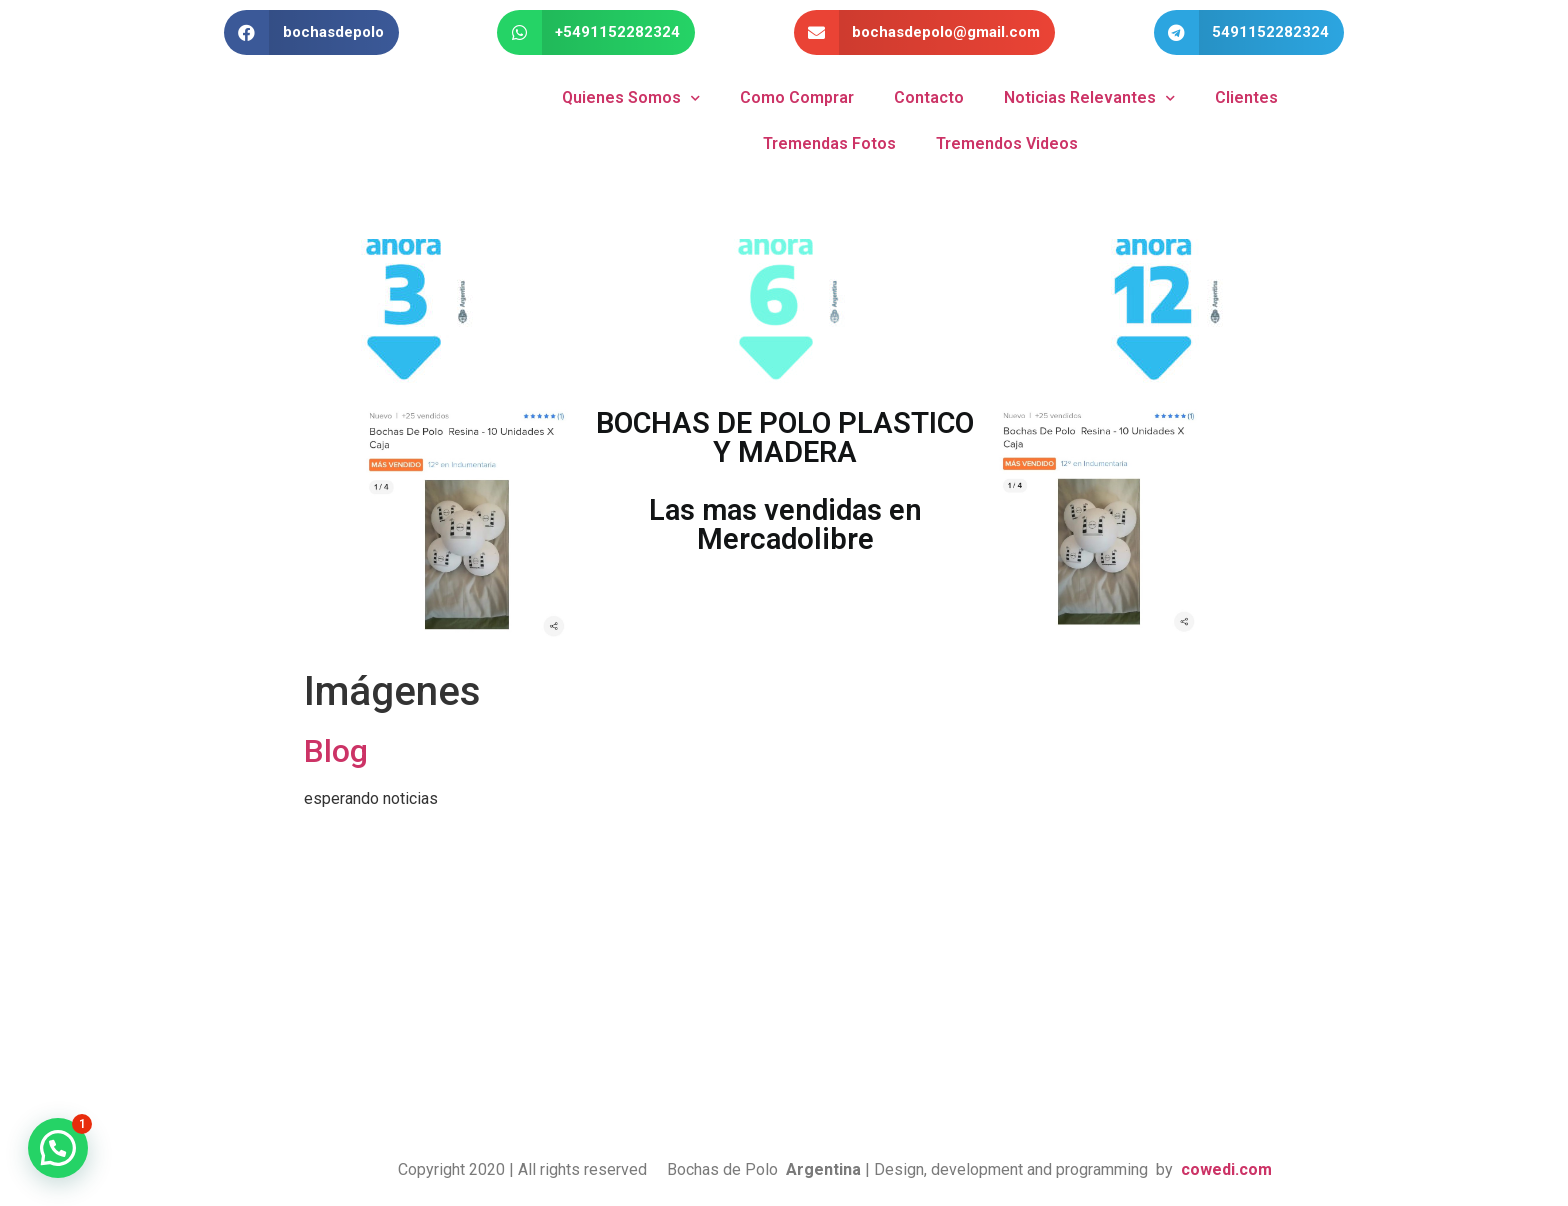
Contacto (929, 97)
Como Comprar (797, 97)
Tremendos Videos (1007, 143)
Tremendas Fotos (829, 143)
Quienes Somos (631, 98)
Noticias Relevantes (1089, 98)
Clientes (1246, 97)
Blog (336, 751)
